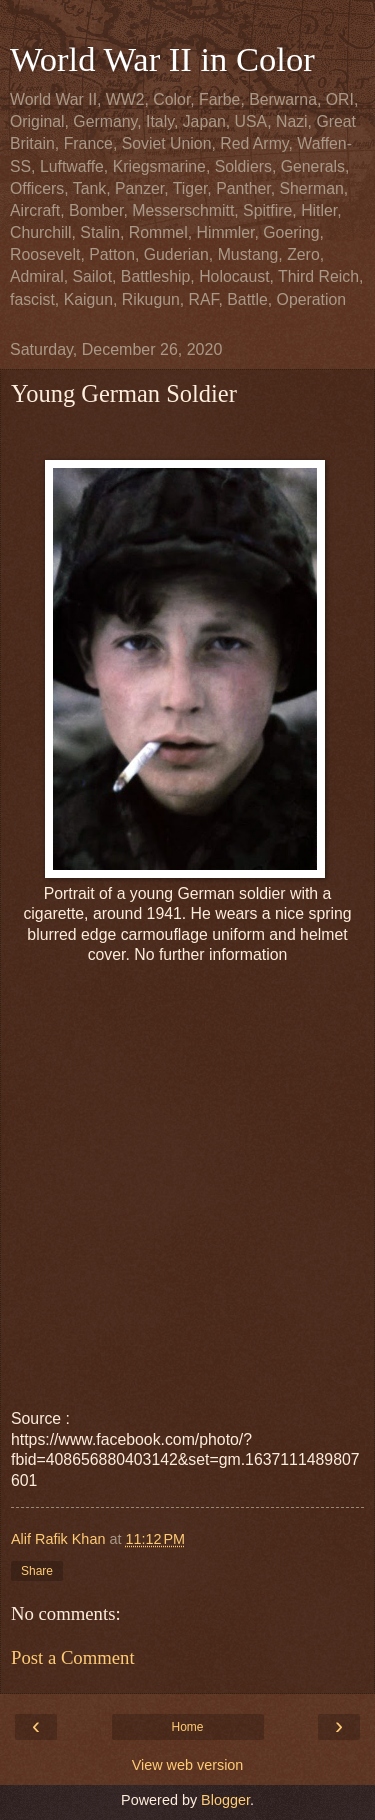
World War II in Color (162, 59)
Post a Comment (73, 1657)
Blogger (225, 1800)
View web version (188, 1765)
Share (37, 1571)
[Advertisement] (187, 1161)
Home (187, 1727)
